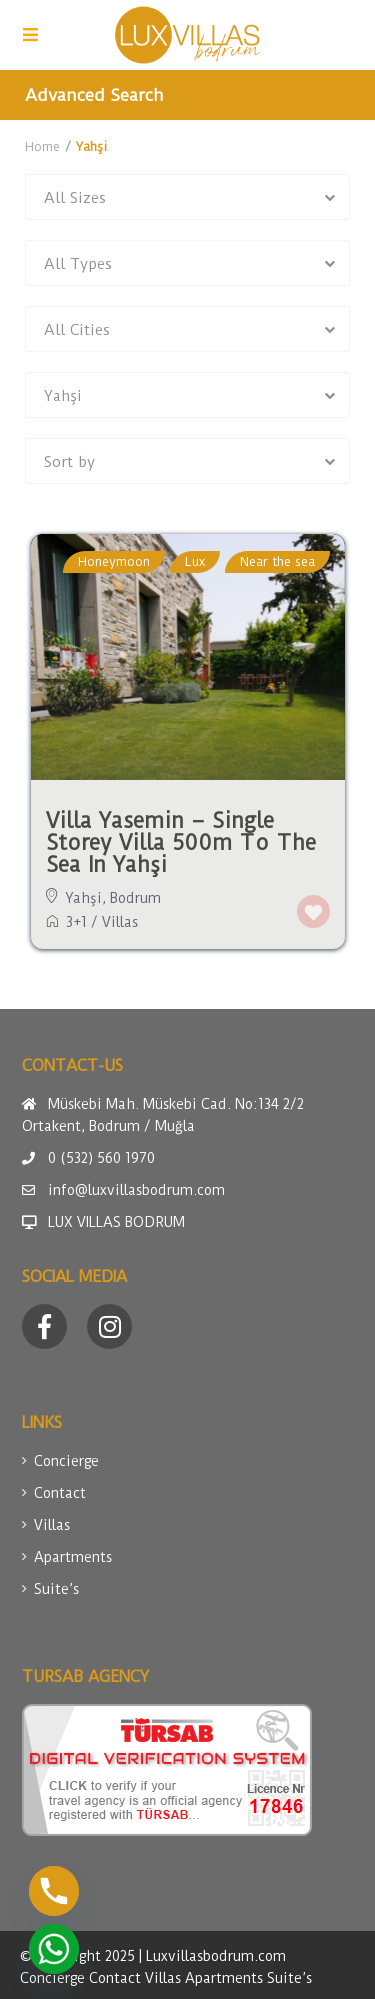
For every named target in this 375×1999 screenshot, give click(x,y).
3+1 (76, 922)
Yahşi (84, 898)
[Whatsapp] (54, 1949)
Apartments (73, 1557)
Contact (60, 1493)
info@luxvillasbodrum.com (136, 1190)
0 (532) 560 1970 (101, 1158)
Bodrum (135, 898)
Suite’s (56, 1589)
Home (42, 146)
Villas (120, 922)
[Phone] (54, 1891)
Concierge (66, 1461)
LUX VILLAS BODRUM (116, 1222)
